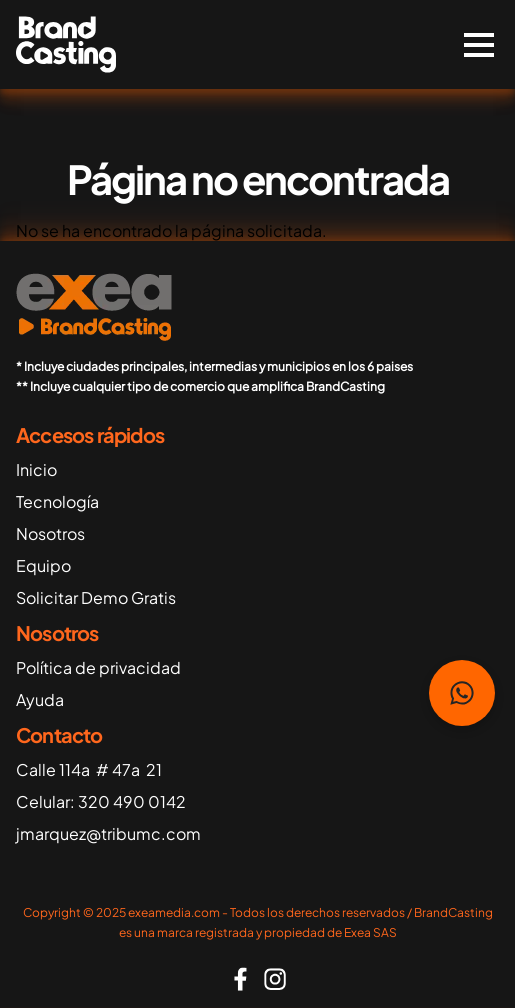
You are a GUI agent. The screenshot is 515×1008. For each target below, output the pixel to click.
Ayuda (40, 699)
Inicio (36, 469)
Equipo (43, 565)
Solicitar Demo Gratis (96, 597)
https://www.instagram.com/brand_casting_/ (275, 979)
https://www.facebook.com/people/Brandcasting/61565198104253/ (241, 979)
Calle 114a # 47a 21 (89, 769)
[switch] (479, 45)
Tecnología (57, 501)
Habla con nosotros (462, 693)
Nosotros (50, 533)
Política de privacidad (98, 667)
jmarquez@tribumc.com (108, 833)
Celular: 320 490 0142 (101, 801)
